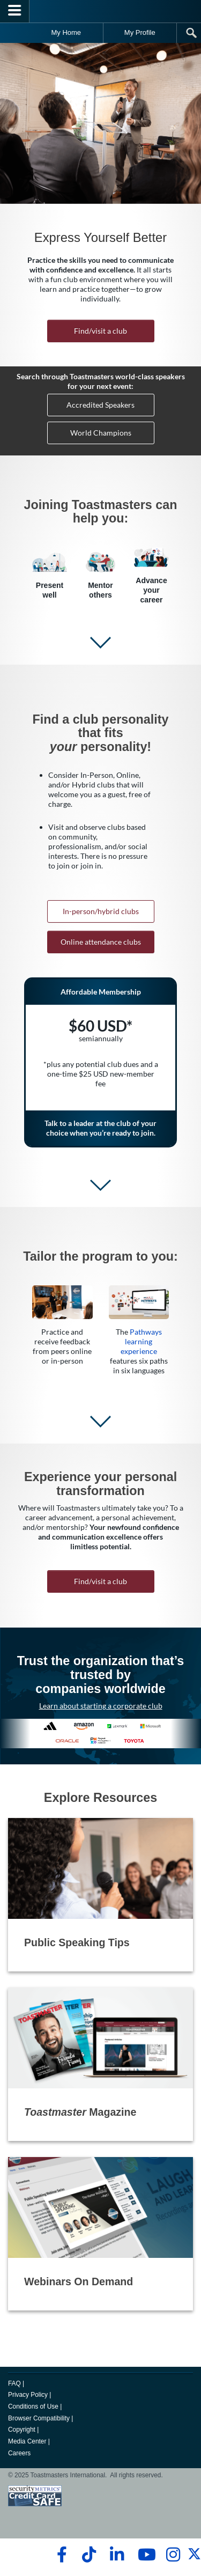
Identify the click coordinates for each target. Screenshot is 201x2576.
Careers (19, 2453)
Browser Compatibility (39, 2418)
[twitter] (194, 2558)
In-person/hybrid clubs (101, 911)
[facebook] (60, 2554)
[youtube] (144, 2554)
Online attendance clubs (101, 941)
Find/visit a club (100, 330)
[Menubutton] (14, 11)
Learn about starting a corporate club (100, 1705)
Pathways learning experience (141, 1341)
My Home (66, 32)
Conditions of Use (33, 2406)
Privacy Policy (28, 2394)
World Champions (100, 432)
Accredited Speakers (100, 404)
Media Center (27, 2441)
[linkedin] (117, 2554)
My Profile (139, 32)
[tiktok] (89, 2554)
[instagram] (173, 2554)
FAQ (14, 2383)
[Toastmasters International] (101, 11)
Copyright (21, 2429)
